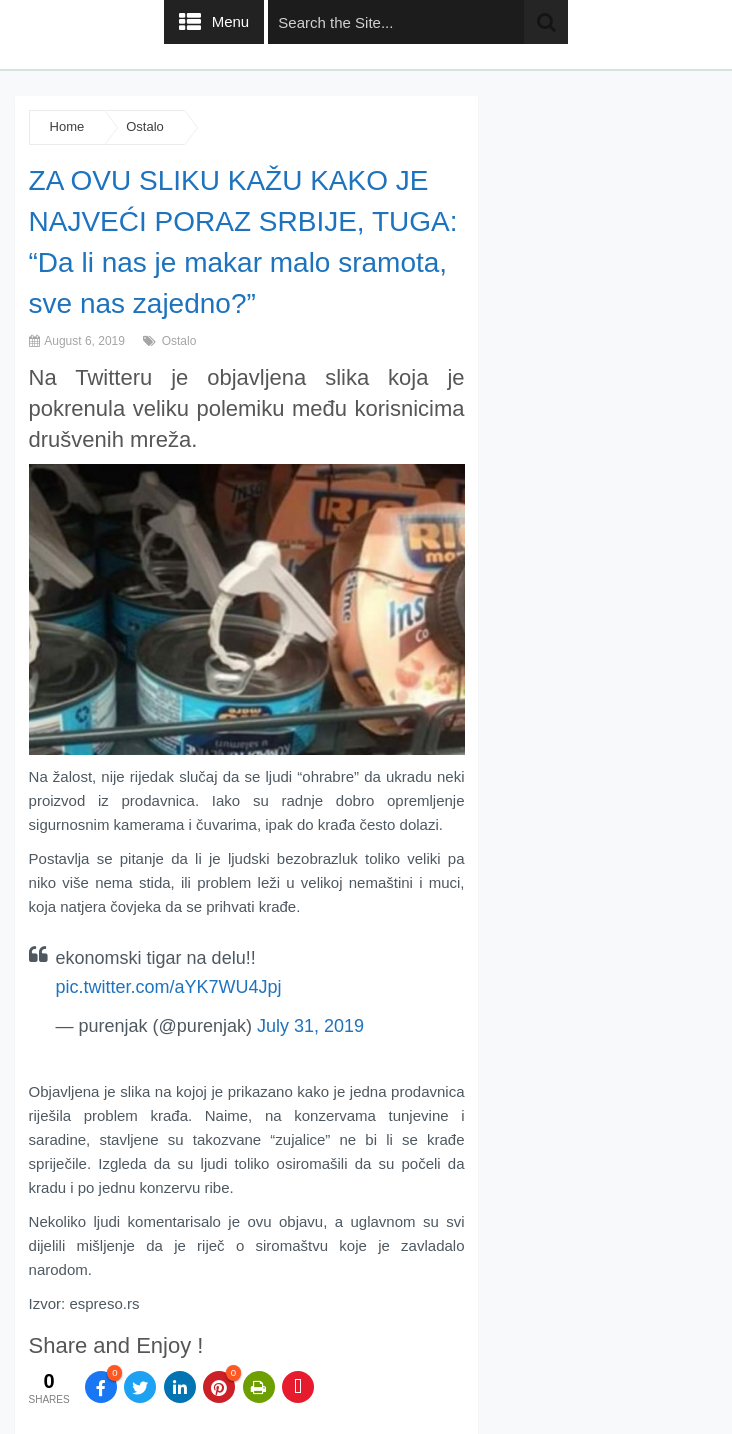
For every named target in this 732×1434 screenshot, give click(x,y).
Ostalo (145, 126)
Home (67, 126)
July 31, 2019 (310, 1026)
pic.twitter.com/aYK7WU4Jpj (169, 987)
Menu (231, 21)
